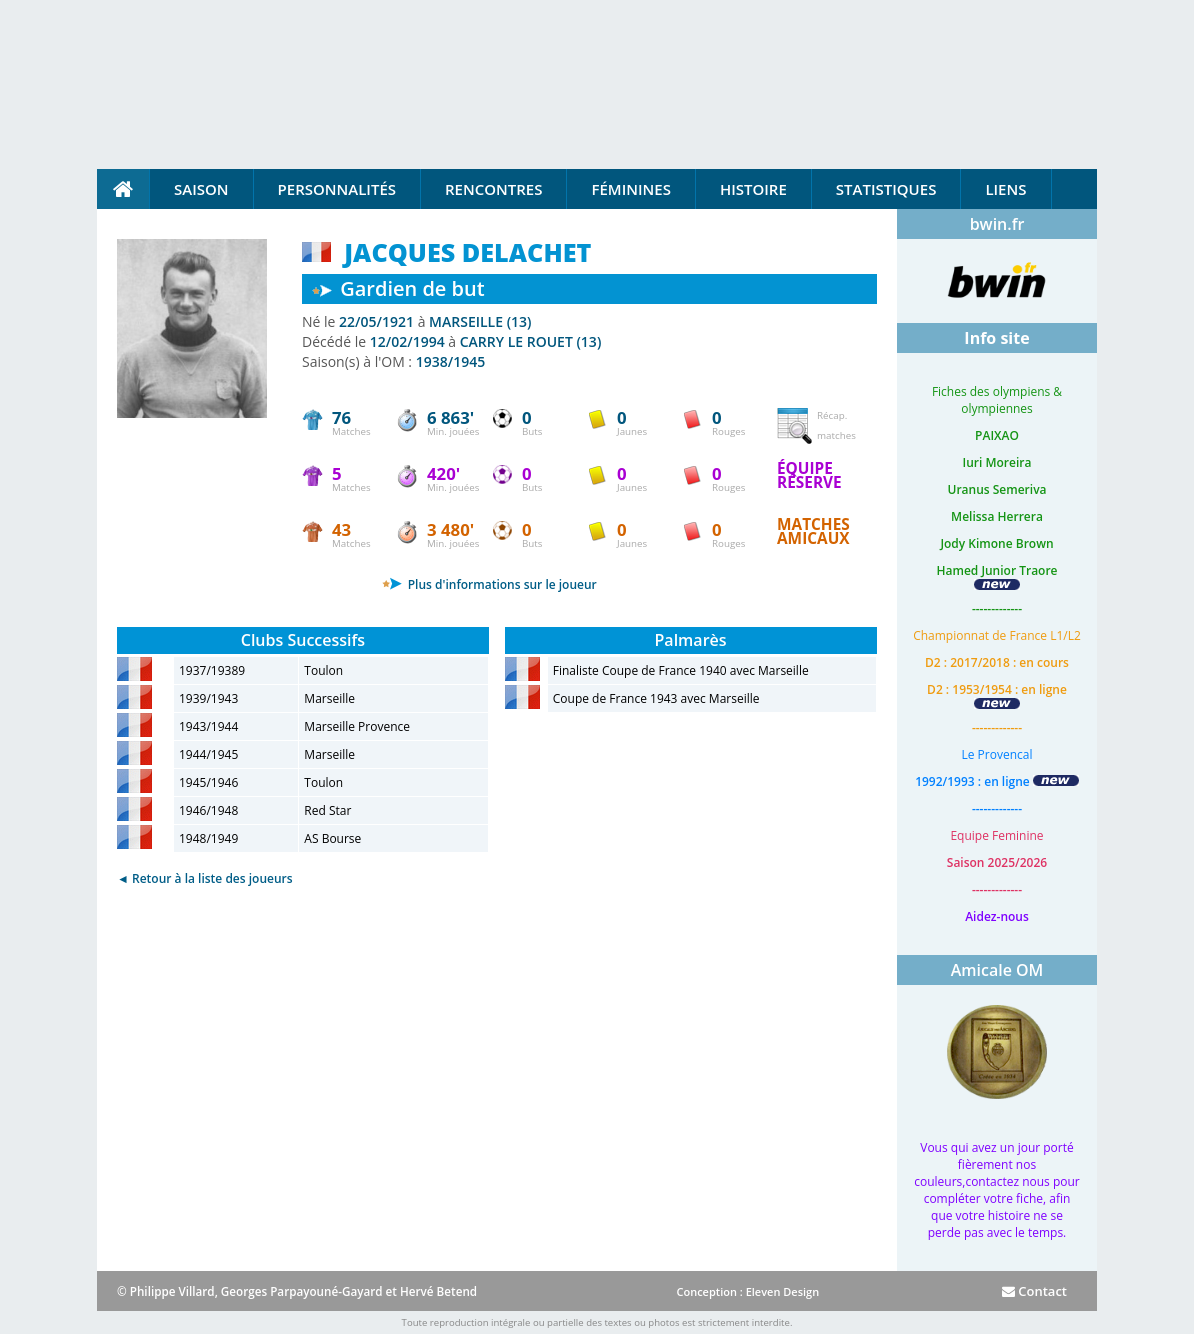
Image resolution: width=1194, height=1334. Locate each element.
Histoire (753, 189)
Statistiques (886, 189)
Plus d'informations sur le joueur (489, 584)
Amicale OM (997, 970)
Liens (1005, 189)
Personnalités (337, 189)
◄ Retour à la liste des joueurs (205, 878)
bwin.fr (997, 224)
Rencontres (493, 189)
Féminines (630, 189)
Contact (1034, 1291)
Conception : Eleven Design (747, 1291)
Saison (201, 189)
